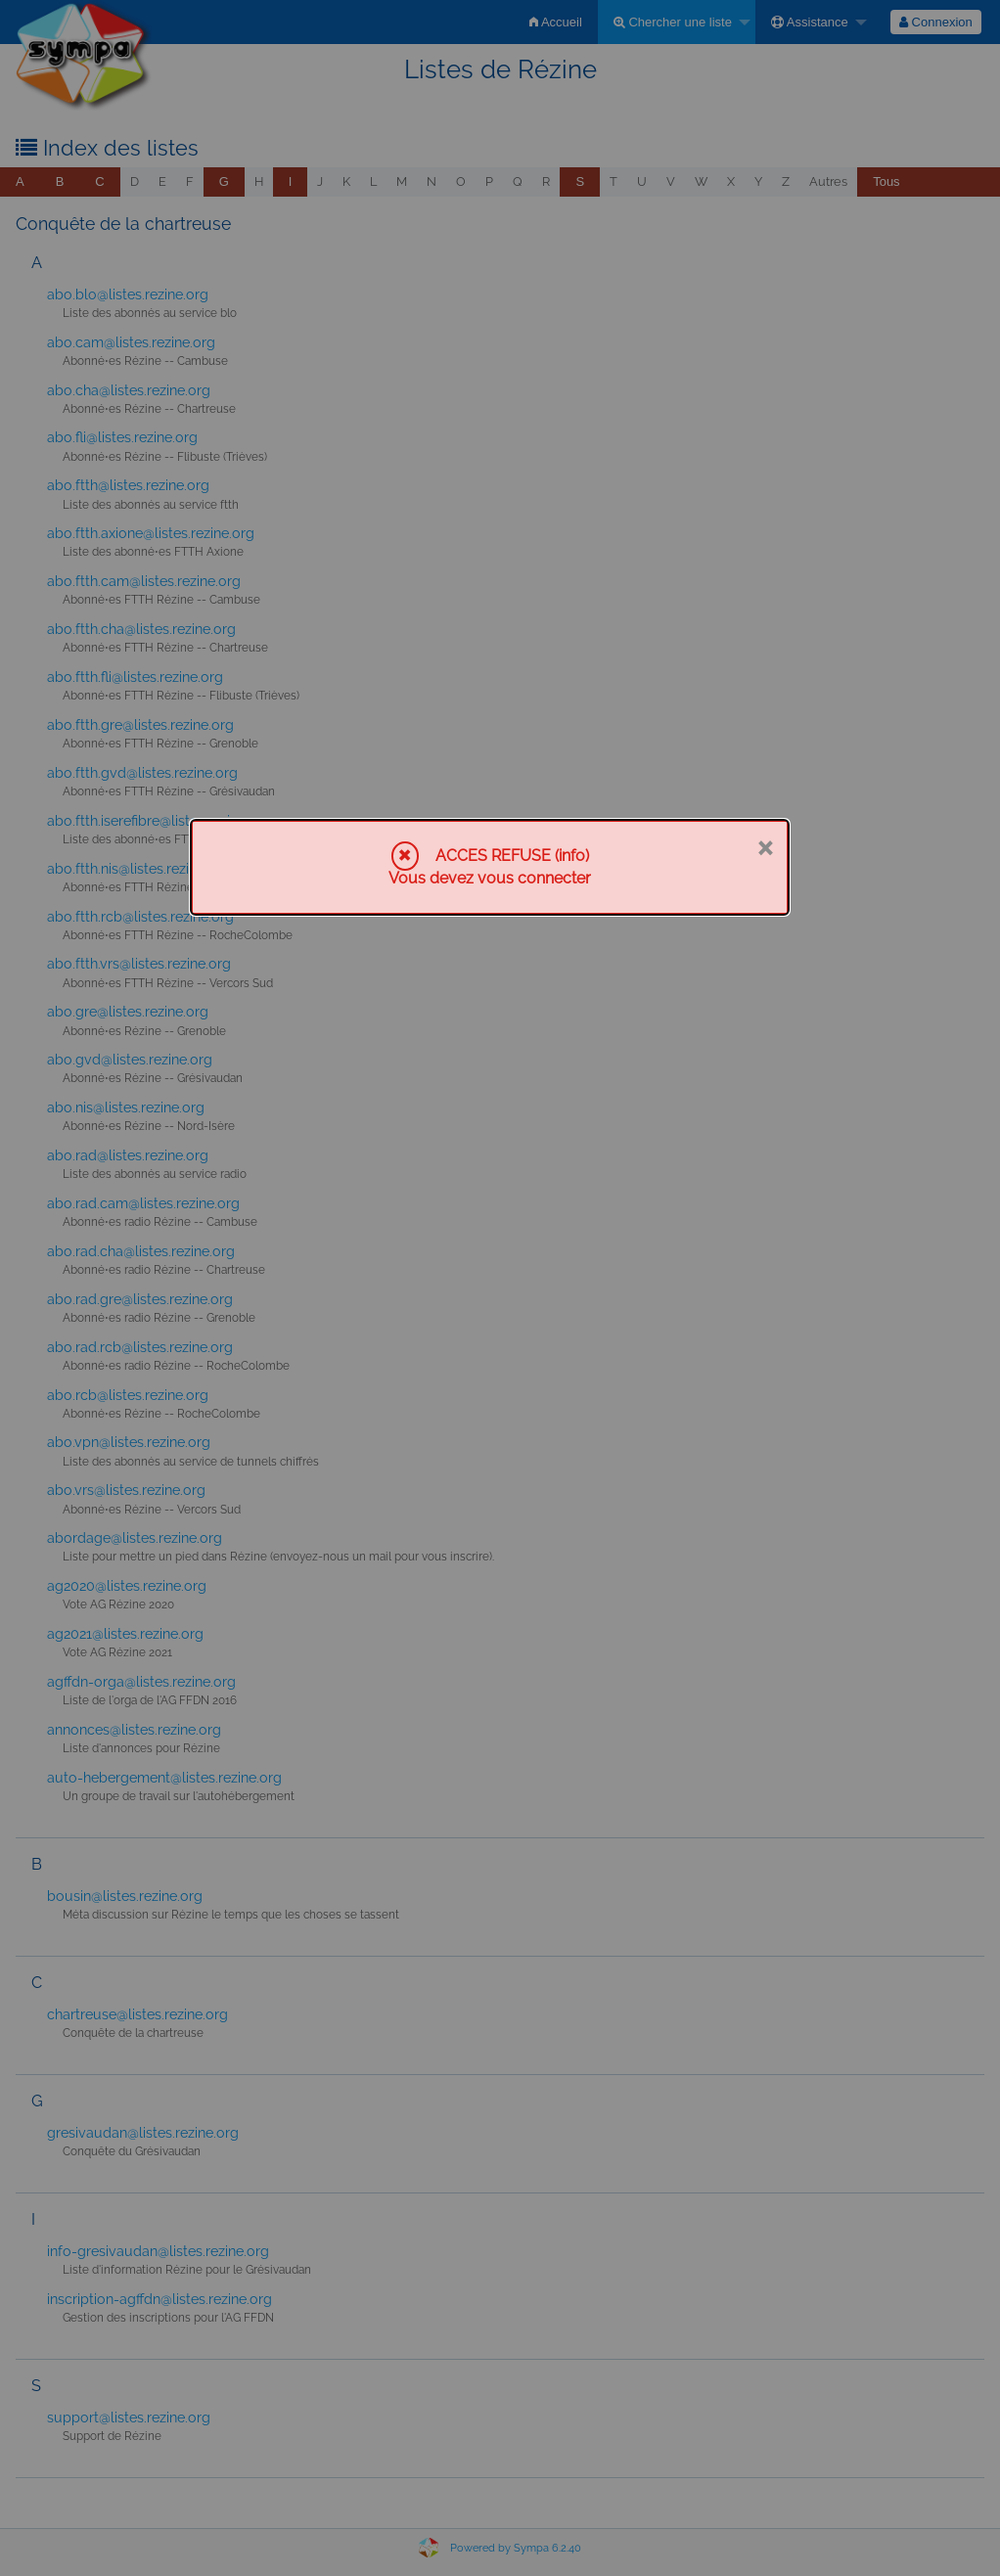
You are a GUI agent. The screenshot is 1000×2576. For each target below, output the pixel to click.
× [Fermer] (764, 846)
